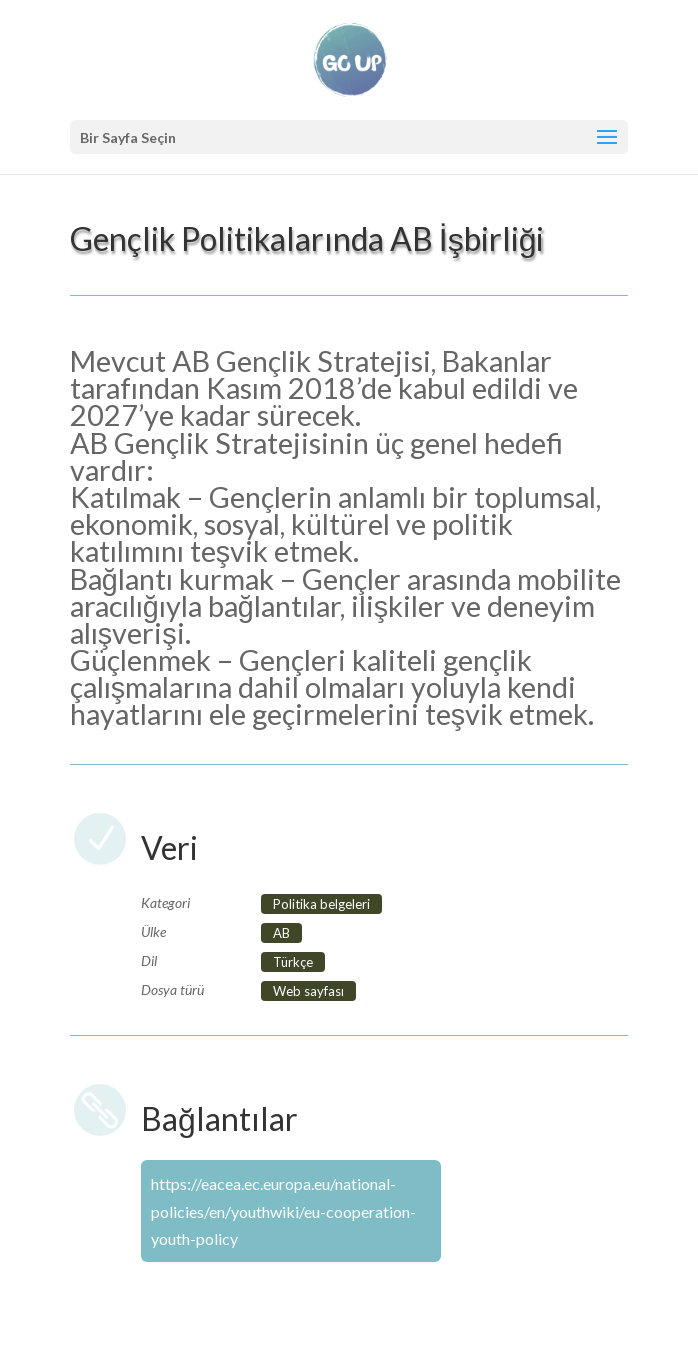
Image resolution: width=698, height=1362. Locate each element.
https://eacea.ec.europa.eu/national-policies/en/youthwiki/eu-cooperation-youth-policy (283, 1210)
